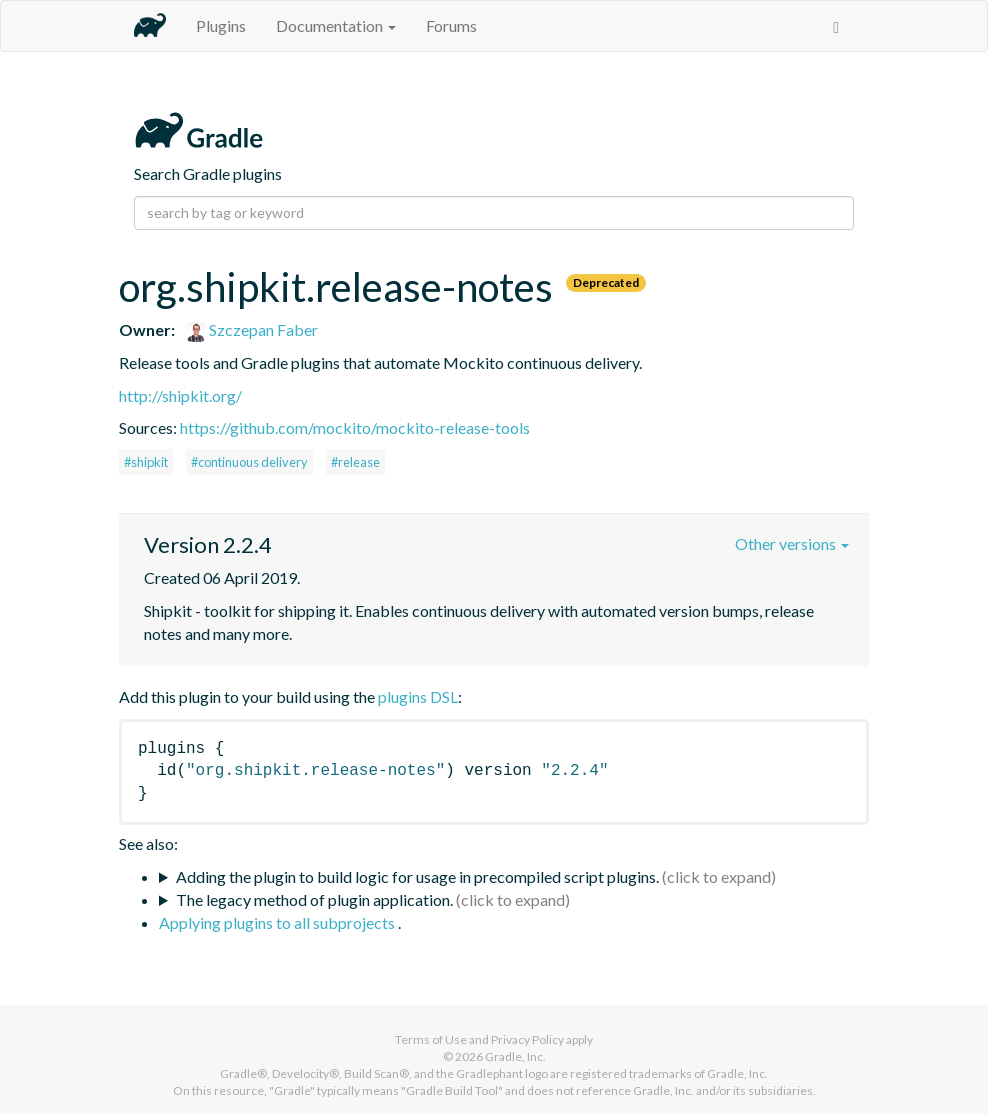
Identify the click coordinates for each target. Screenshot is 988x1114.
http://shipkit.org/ (180, 395)
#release (355, 462)
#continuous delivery (249, 462)
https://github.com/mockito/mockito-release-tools (355, 427)
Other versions (792, 543)
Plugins (221, 25)
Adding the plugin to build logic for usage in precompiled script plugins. (417, 876)
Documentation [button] (336, 25)
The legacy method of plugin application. (314, 899)
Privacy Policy (527, 1039)
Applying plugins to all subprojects (278, 922)
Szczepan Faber (252, 329)
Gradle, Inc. (515, 1056)
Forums (451, 25)
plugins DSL (418, 696)
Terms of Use (431, 1039)
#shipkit (146, 462)
